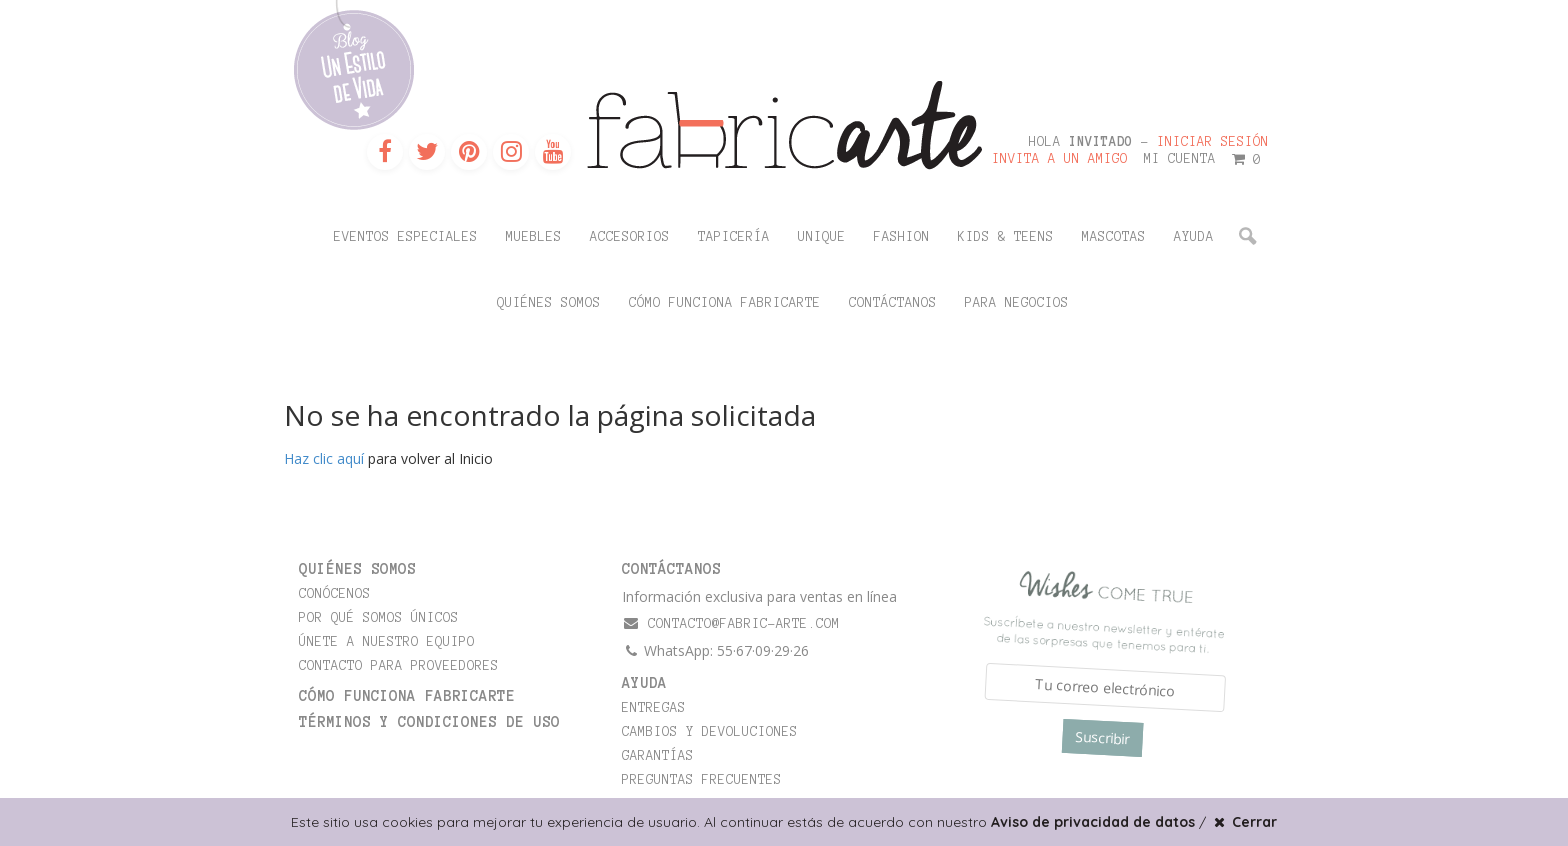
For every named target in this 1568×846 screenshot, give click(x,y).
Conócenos (335, 594)
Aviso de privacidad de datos (1093, 822)
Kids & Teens (1006, 237)
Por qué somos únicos (379, 618)
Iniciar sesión (1213, 142)
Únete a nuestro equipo (387, 642)
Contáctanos (893, 303)
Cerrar (1243, 822)
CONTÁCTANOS (671, 569)
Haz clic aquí (324, 458)
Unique (822, 237)
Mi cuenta (1180, 159)
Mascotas (1114, 237)
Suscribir (1102, 738)
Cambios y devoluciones (710, 732)
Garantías (658, 756)
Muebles (534, 237)
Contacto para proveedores (399, 666)
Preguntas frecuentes (702, 780)
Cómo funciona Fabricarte (725, 303)
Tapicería (734, 237)
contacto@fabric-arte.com (731, 623)
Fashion (902, 237)
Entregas (654, 708)
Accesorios (630, 237)
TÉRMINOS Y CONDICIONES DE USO (429, 722)
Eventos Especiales (406, 237)
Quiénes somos (549, 303)
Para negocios (1017, 303)
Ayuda (1194, 237)
